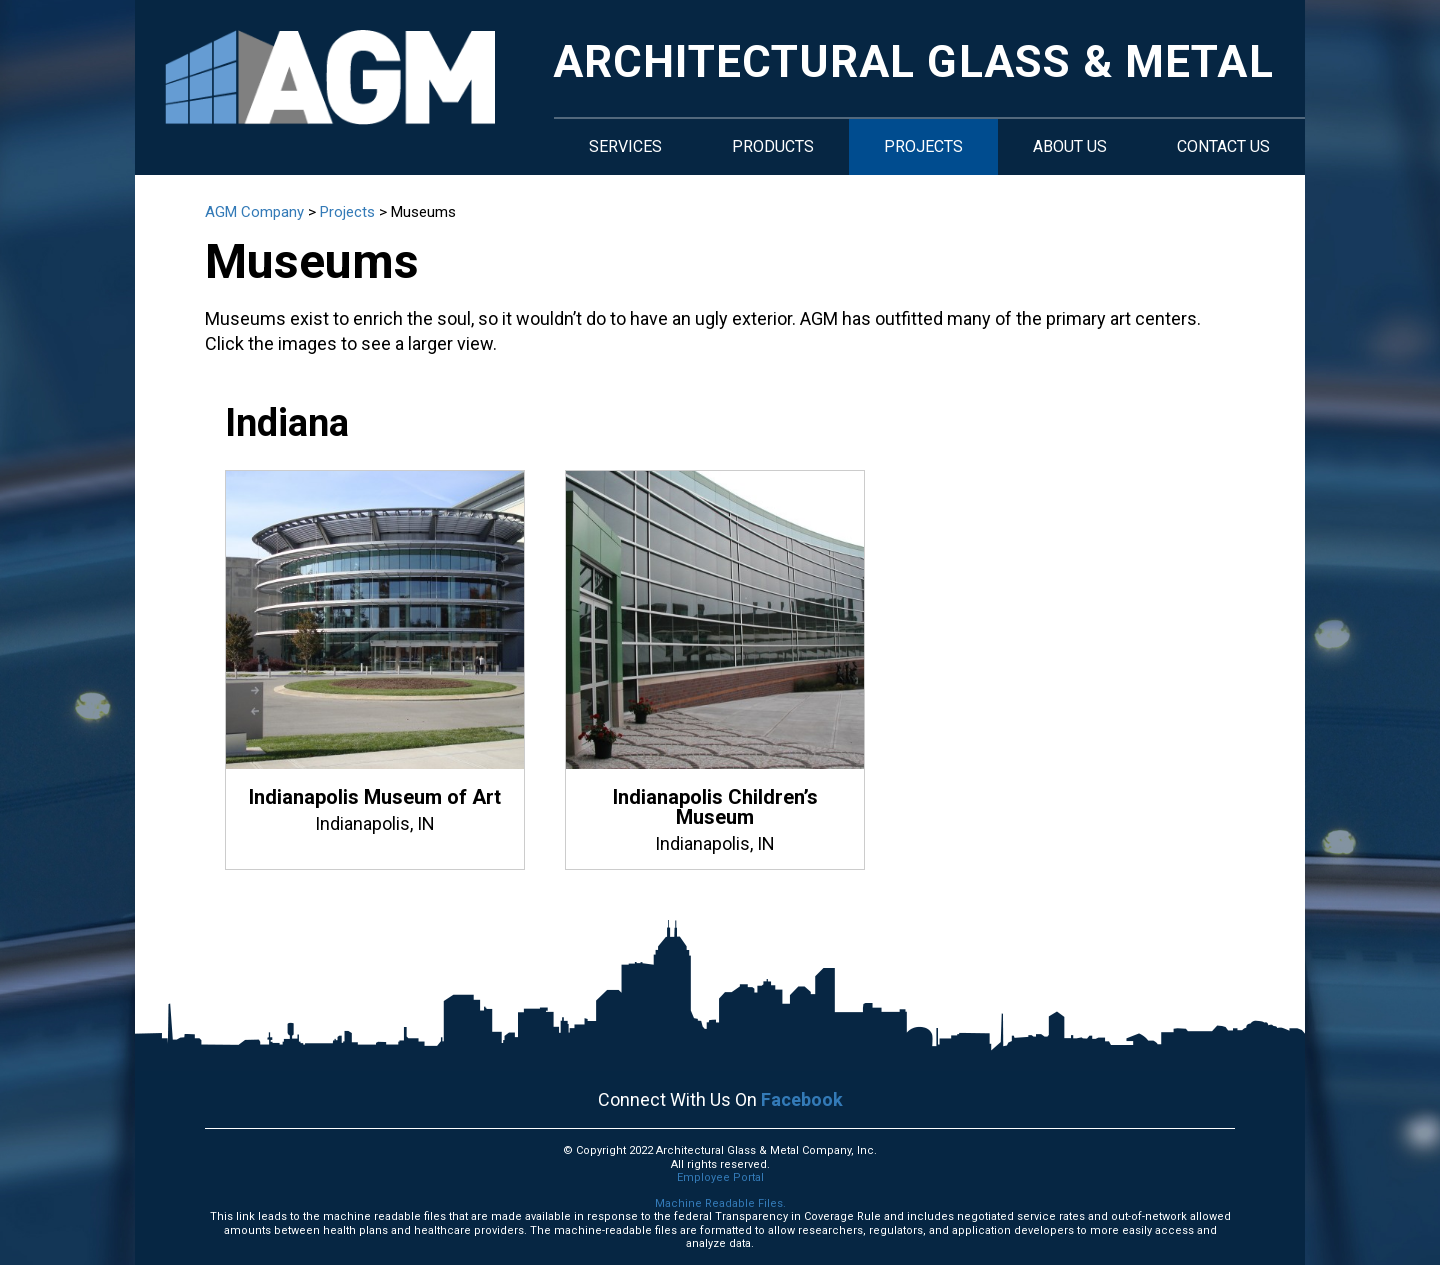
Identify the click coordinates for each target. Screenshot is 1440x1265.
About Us (1070, 146)
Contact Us (1223, 146)
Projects (923, 146)
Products (773, 146)
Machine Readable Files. (720, 1203)
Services (625, 146)
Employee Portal (720, 1177)
